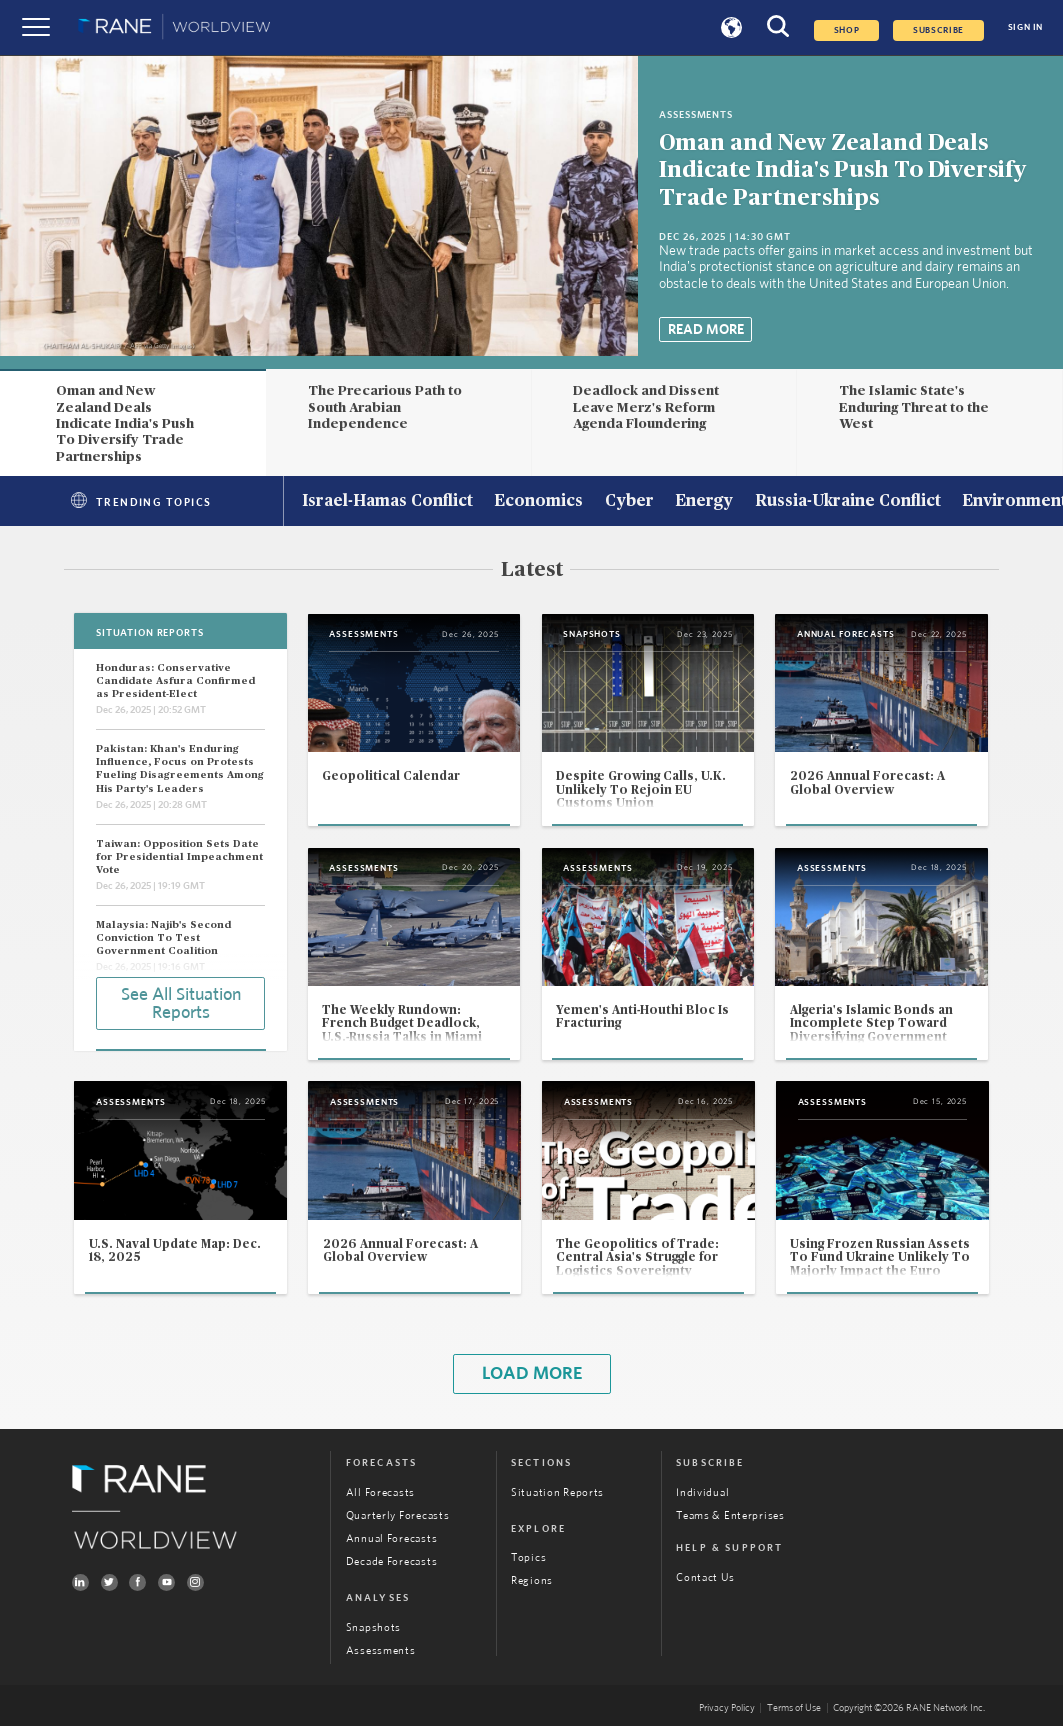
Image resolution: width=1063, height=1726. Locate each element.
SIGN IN (1025, 27)
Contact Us (705, 1577)
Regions (532, 1580)
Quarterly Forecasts (398, 1515)
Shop (847, 30)
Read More (706, 330)
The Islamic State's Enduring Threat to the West (914, 407)
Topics (528, 1557)
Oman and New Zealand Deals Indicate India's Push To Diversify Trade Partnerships (842, 171)
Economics (538, 502)
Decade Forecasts (392, 1561)
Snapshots (373, 1627)
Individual (702, 1492)
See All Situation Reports (181, 1004)
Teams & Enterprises (730, 1515)
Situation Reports (557, 1492)
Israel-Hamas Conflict (387, 502)
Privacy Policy (727, 1708)
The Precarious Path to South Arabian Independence (385, 407)
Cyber (629, 502)
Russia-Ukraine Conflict (848, 502)
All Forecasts (380, 1492)
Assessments (381, 1650)
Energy (704, 502)
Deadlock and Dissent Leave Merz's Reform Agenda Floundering (646, 407)
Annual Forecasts (392, 1538)
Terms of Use (794, 1708)
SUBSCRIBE (938, 30)
